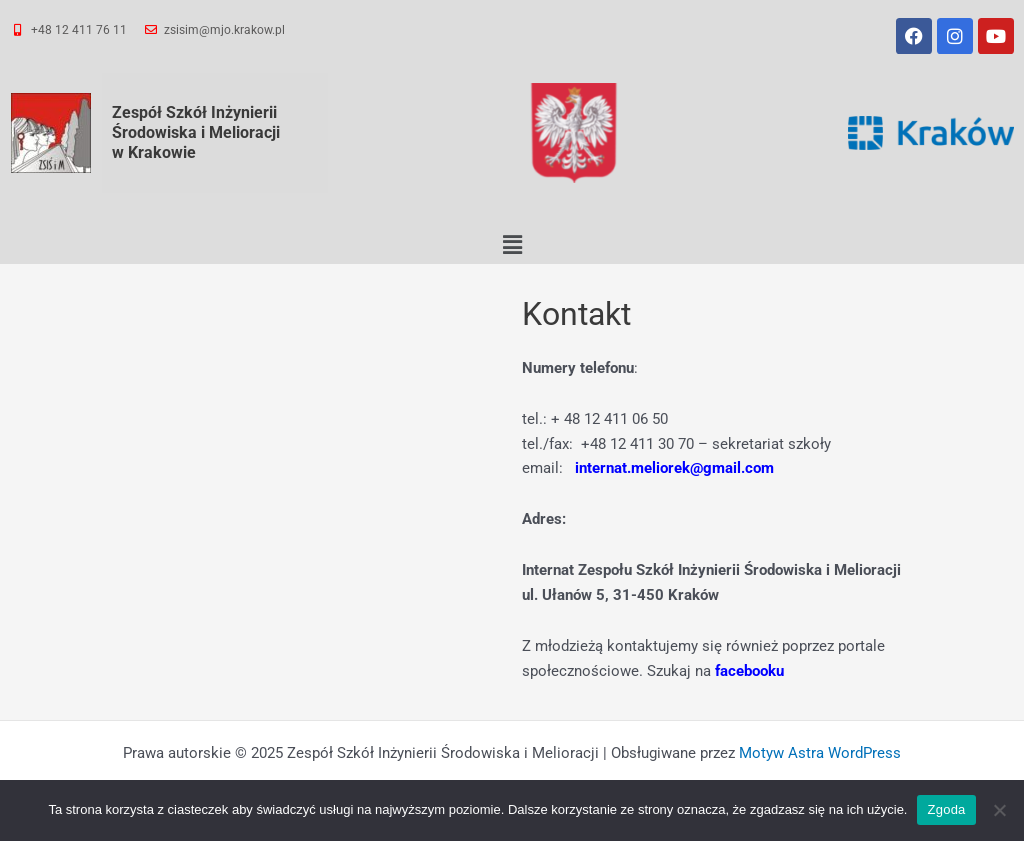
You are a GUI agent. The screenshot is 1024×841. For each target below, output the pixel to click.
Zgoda (946, 809)
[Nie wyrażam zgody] (999, 810)
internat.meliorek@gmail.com (674, 468)
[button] (512, 245)
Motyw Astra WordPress (820, 753)
